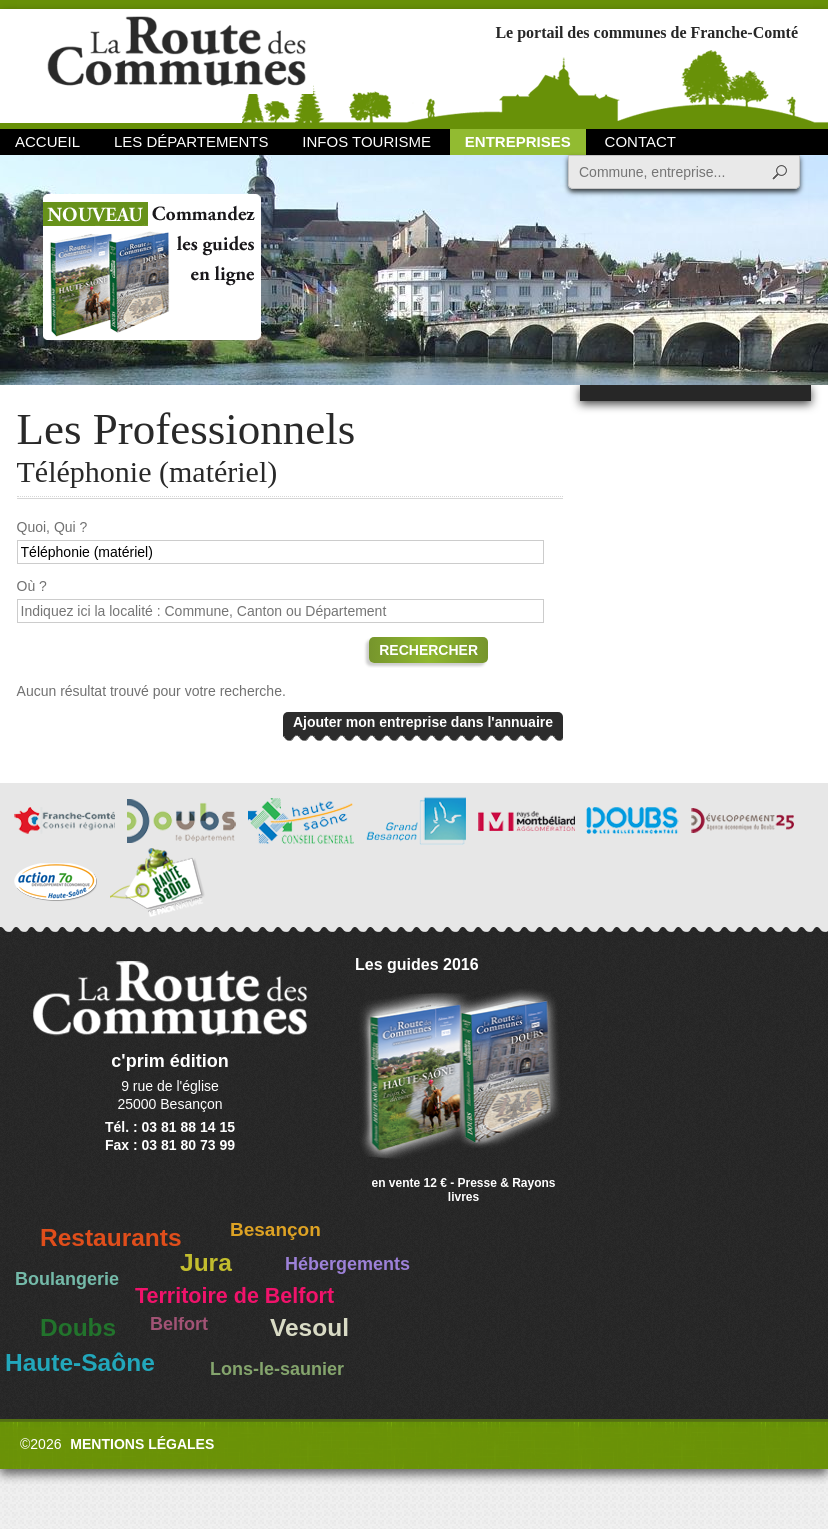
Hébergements (347, 1264)
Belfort (179, 1324)
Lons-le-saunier (277, 1369)
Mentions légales (142, 1444)
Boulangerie (67, 1279)
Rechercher (428, 650)
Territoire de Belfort (234, 1296)
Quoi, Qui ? (52, 527)
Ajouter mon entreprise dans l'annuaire (423, 722)
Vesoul (309, 1327)
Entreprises (518, 141)
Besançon (275, 1229)
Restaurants (111, 1237)
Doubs (78, 1327)
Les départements (191, 141)
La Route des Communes (176, 64)
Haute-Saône (80, 1362)
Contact (640, 141)
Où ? (32, 586)
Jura (206, 1262)
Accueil (47, 141)
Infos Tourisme (366, 141)
